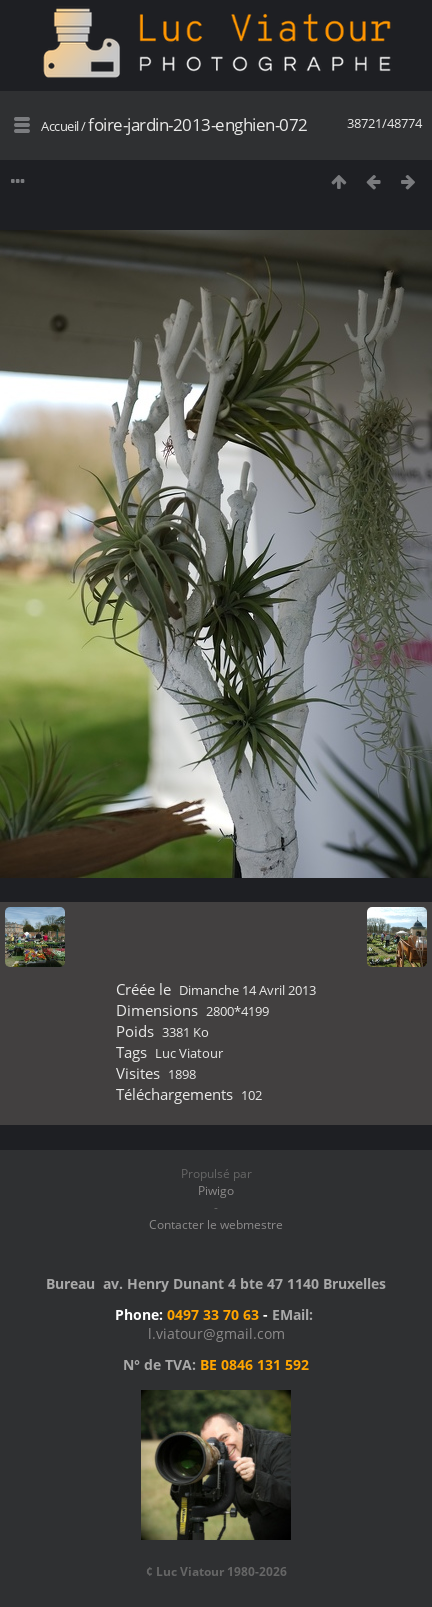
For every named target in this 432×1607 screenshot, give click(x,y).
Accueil (60, 126)
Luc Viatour (189, 1053)
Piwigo (216, 1190)
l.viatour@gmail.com (216, 1333)
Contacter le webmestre (216, 1224)
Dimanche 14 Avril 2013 (247, 990)
